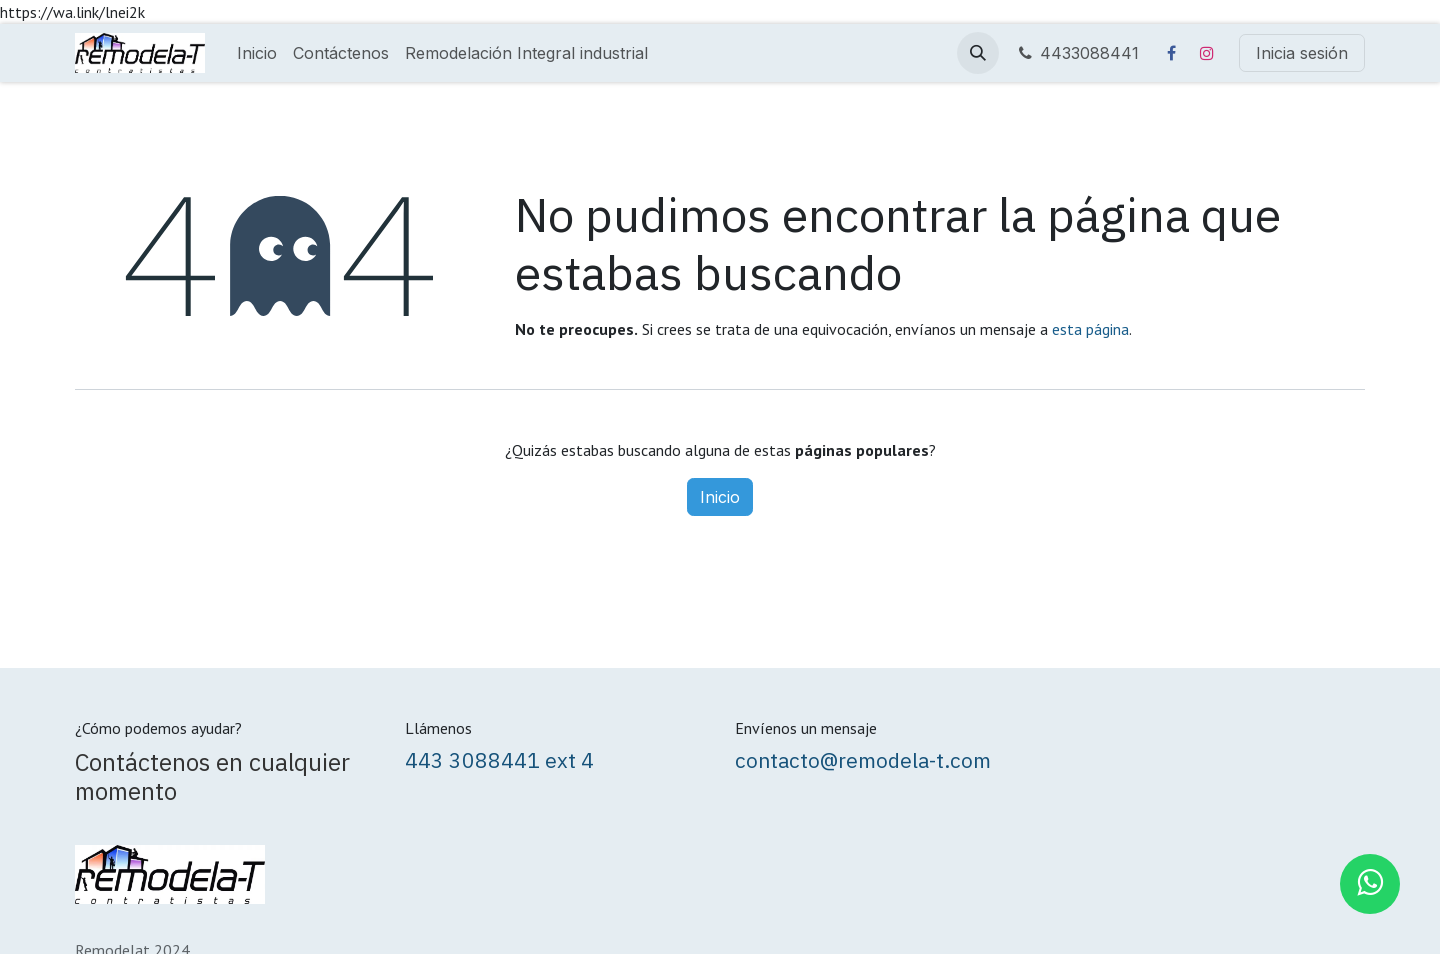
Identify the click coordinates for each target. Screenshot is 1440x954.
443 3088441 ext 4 (499, 760)
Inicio (720, 497)
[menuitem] (257, 53)
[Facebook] (1171, 53)
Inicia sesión (1302, 53)
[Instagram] (1207, 53)
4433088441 (1077, 53)
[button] (978, 53)
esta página (1090, 329)
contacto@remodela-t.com (863, 760)
